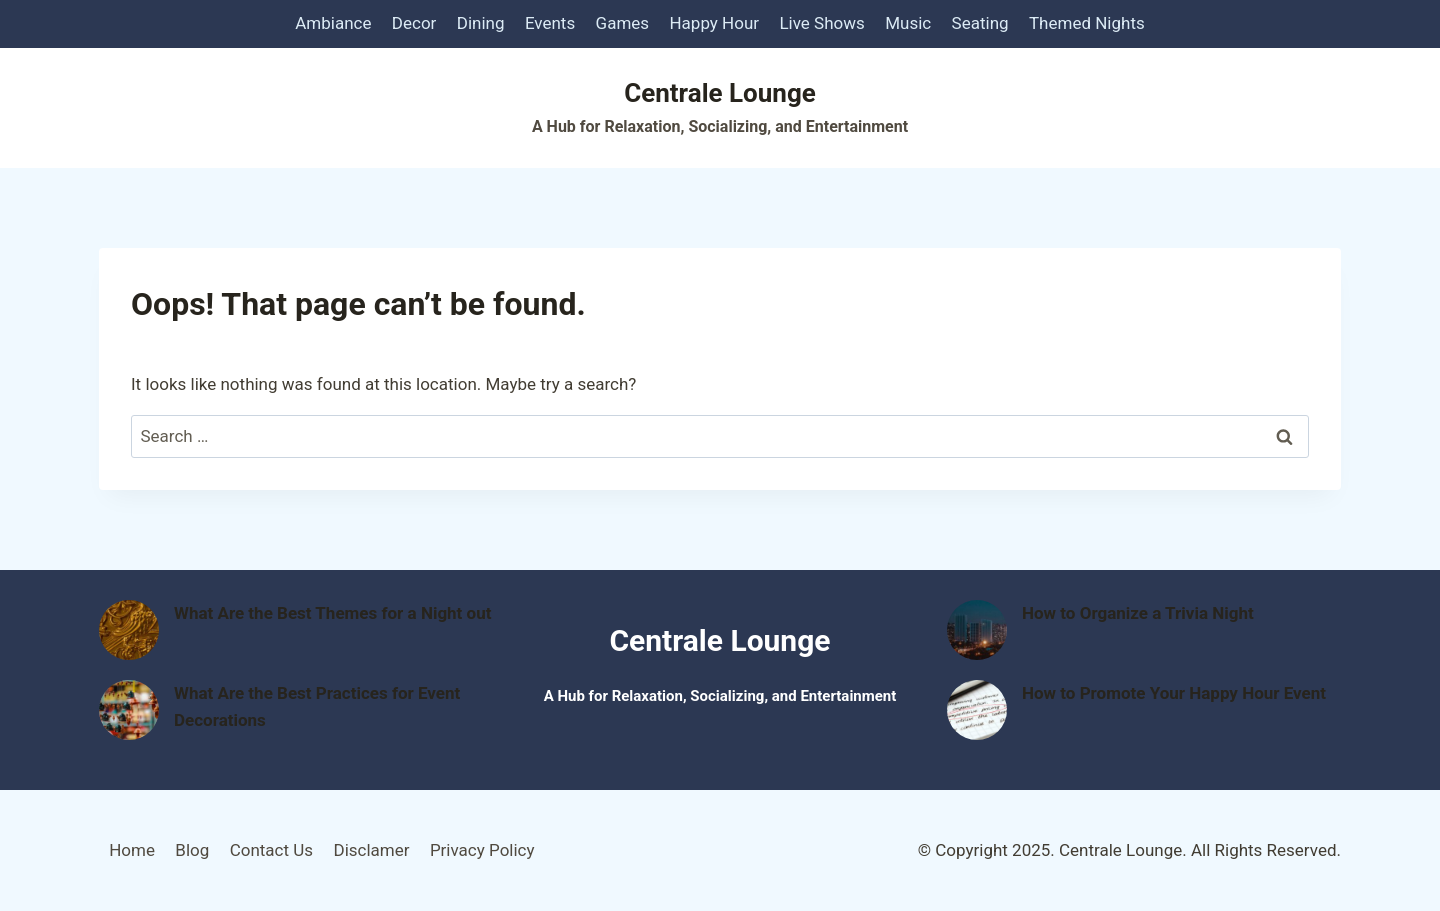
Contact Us (271, 850)
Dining (481, 23)
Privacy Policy (482, 850)
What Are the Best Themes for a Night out (332, 613)
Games (623, 23)
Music (908, 23)
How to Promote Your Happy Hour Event (1174, 693)
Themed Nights (1087, 23)
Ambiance (333, 23)
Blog (192, 850)
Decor (414, 23)
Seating (980, 23)
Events (550, 23)
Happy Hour (714, 23)
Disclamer (371, 850)
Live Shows (821, 23)
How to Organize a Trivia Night (1138, 613)
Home (132, 850)
